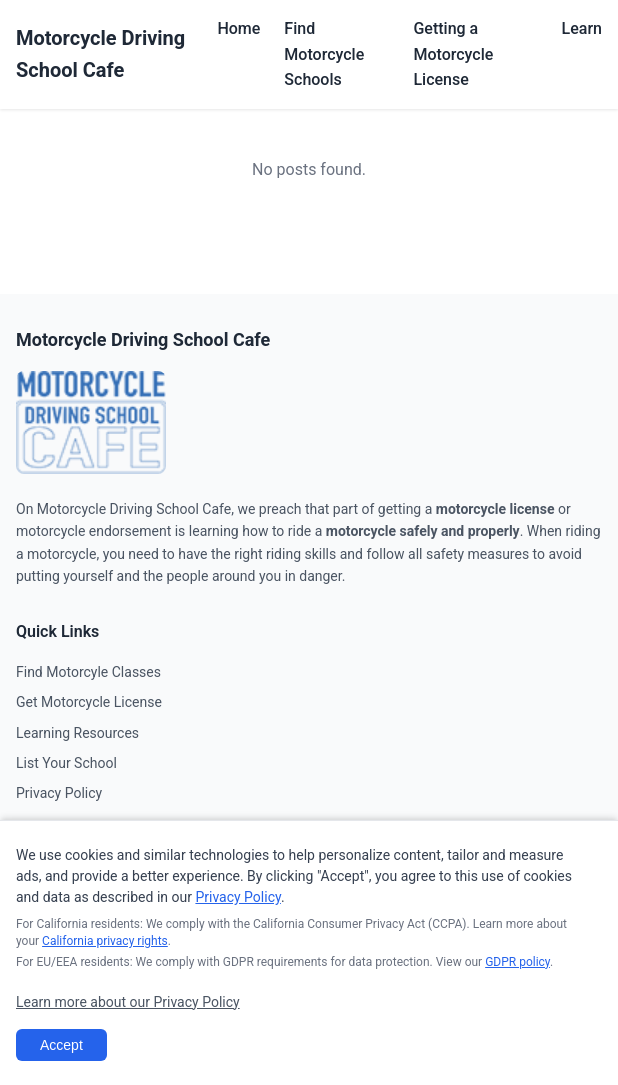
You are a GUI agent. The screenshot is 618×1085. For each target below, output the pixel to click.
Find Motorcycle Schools (324, 54)
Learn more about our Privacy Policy (128, 1002)
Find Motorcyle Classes (88, 672)
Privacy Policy (59, 793)
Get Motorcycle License (89, 702)
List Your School (66, 763)
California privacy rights (105, 941)
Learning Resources (77, 733)
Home (238, 28)
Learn (582, 28)
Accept (61, 1045)
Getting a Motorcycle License (453, 54)
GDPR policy (517, 962)
